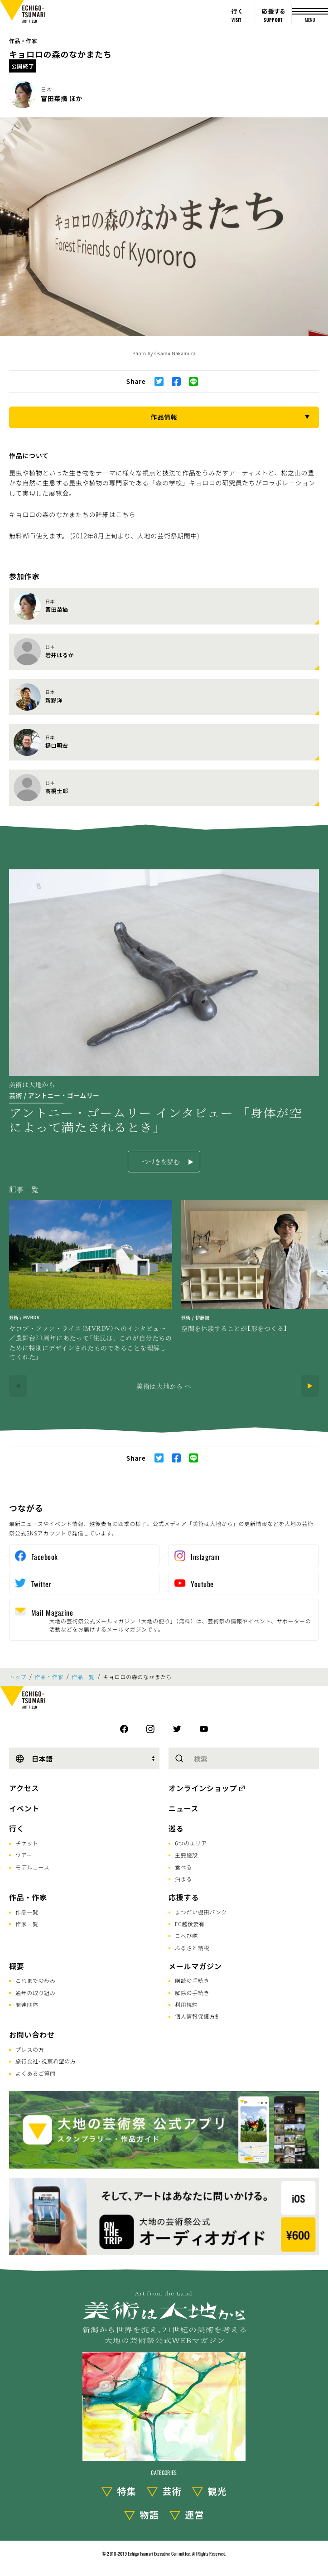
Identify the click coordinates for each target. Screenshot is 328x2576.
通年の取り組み (35, 1992)
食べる (183, 1867)
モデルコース (32, 1867)
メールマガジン (195, 1966)
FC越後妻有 (190, 1923)
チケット (27, 1843)
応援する (184, 1897)
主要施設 (186, 1855)
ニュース (183, 1808)
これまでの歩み (35, 1980)
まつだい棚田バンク (201, 1912)
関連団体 (27, 2004)
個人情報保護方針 (198, 2016)
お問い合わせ (32, 2034)
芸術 (172, 2491)
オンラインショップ (203, 1787)
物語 (149, 2514)
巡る (176, 1828)
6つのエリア (191, 1843)
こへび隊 (186, 1935)
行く (16, 1828)
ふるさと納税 (192, 1947)
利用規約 (186, 2004)
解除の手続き (192, 1992)
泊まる (183, 1879)
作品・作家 (23, 40)
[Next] (310, 1386)
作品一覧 (83, 1677)
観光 (217, 2491)
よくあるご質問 (35, 2073)
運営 (194, 2514)
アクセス (24, 1787)
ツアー (23, 1855)
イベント (24, 1808)
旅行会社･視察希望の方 (45, 2061)
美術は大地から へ (164, 1385)
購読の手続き (192, 1980)
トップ (17, 1677)
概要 (16, 1966)
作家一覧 (27, 1923)
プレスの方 (29, 2049)
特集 (126, 2491)
